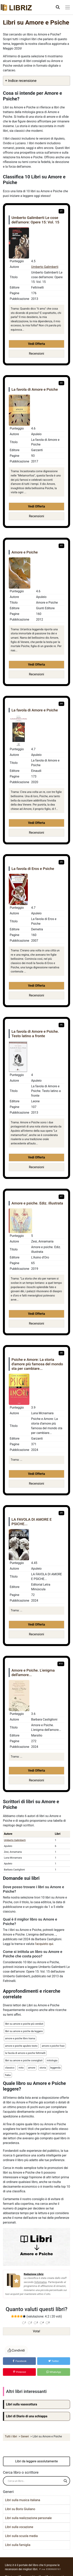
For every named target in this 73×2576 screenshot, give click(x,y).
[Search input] (35, 2481)
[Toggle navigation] (67, 7)
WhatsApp (53, 2372)
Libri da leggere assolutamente (36, 2461)
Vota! (36, 2331)
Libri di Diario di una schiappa (26, 2416)
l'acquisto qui (44, 1944)
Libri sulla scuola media (21, 2536)
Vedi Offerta (36, 344)
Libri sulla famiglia (17, 2545)
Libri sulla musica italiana (22, 2500)
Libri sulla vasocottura (21, 2404)
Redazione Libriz (34, 2274)
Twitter (53, 2361)
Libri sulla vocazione (19, 2527)
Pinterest (19, 2372)
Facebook (19, 2361)
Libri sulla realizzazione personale (28, 2518)
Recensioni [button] (36, 353)
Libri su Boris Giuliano (20, 2509)
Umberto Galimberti (44, 267)
